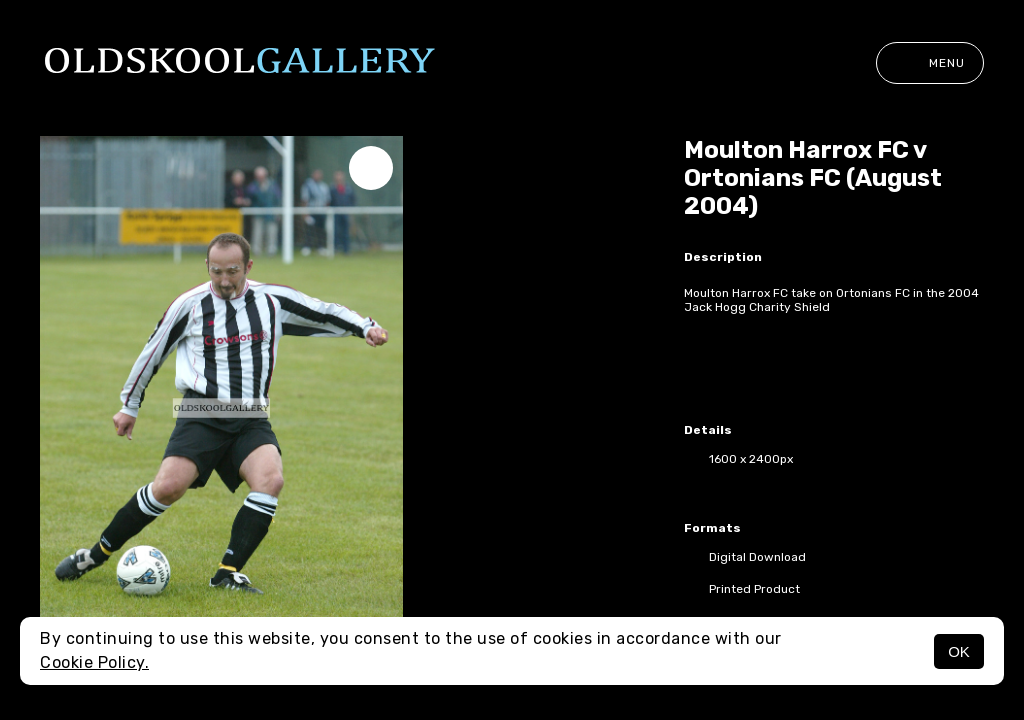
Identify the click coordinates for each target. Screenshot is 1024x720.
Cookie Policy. (94, 662)
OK (959, 651)
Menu (930, 63)
